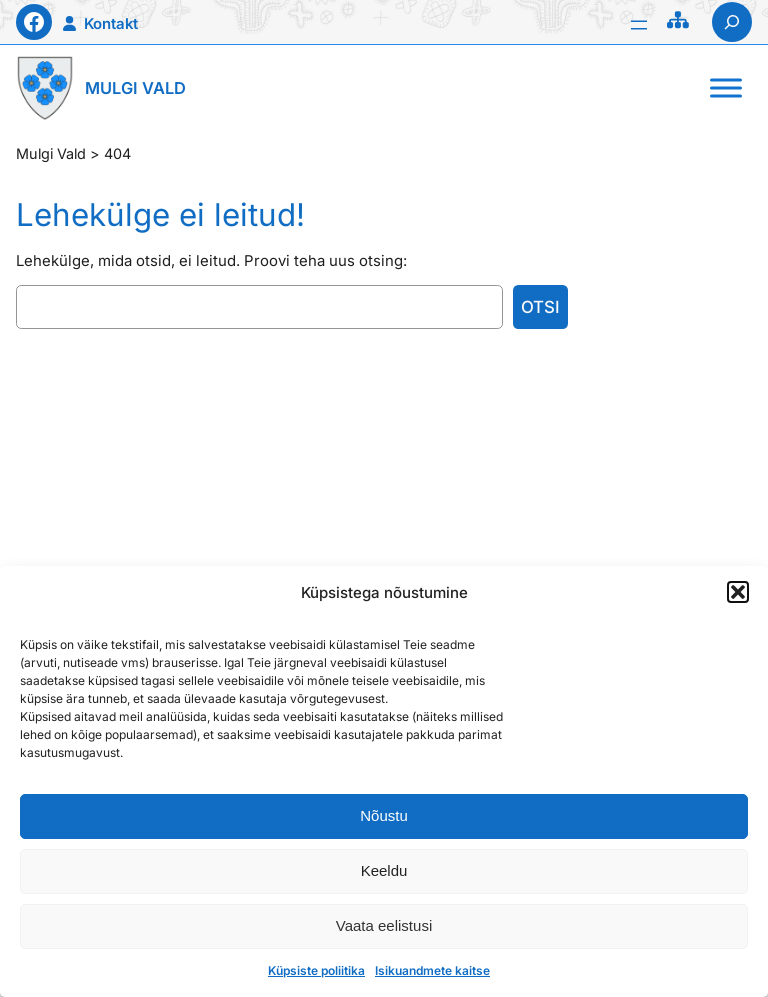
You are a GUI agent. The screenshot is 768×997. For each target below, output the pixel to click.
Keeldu (384, 870)
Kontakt (111, 24)
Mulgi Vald (135, 88)
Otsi (540, 307)
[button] (738, 592)
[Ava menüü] (639, 25)
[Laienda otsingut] (732, 22)
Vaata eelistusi (384, 925)
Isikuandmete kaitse (432, 970)
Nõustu (384, 815)
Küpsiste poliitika (316, 970)
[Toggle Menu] (726, 88)
